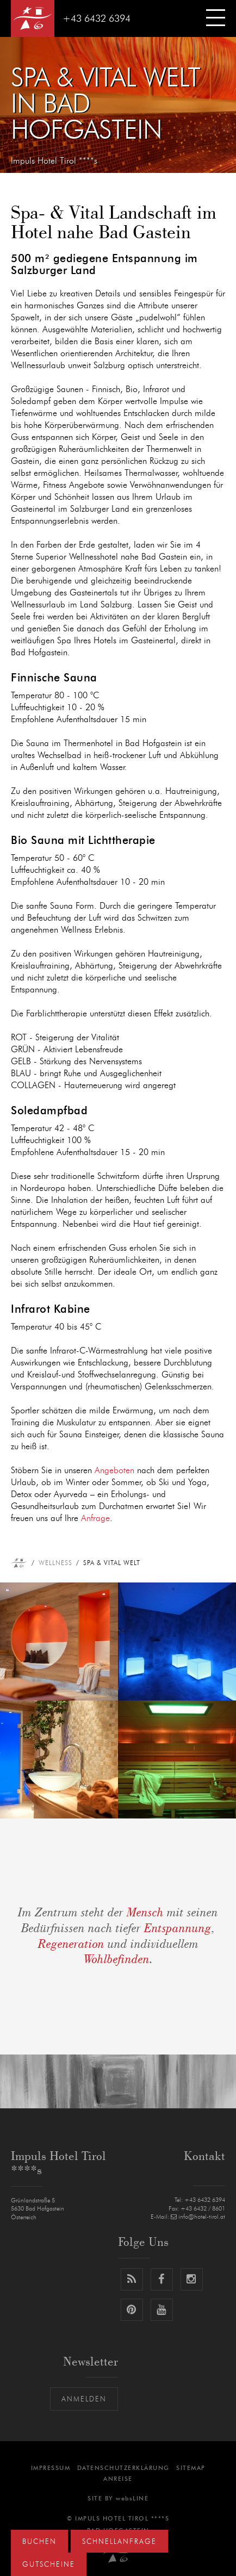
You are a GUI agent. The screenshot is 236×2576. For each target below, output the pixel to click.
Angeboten (114, 1470)
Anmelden (84, 2399)
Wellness (55, 1563)
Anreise (118, 2479)
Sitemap (191, 2468)
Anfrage (95, 1518)
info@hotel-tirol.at (198, 2217)
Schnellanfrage (119, 2542)
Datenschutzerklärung (123, 2468)
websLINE (132, 2498)
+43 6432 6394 (97, 19)
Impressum (51, 2468)
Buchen (39, 2542)
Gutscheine (48, 2564)
